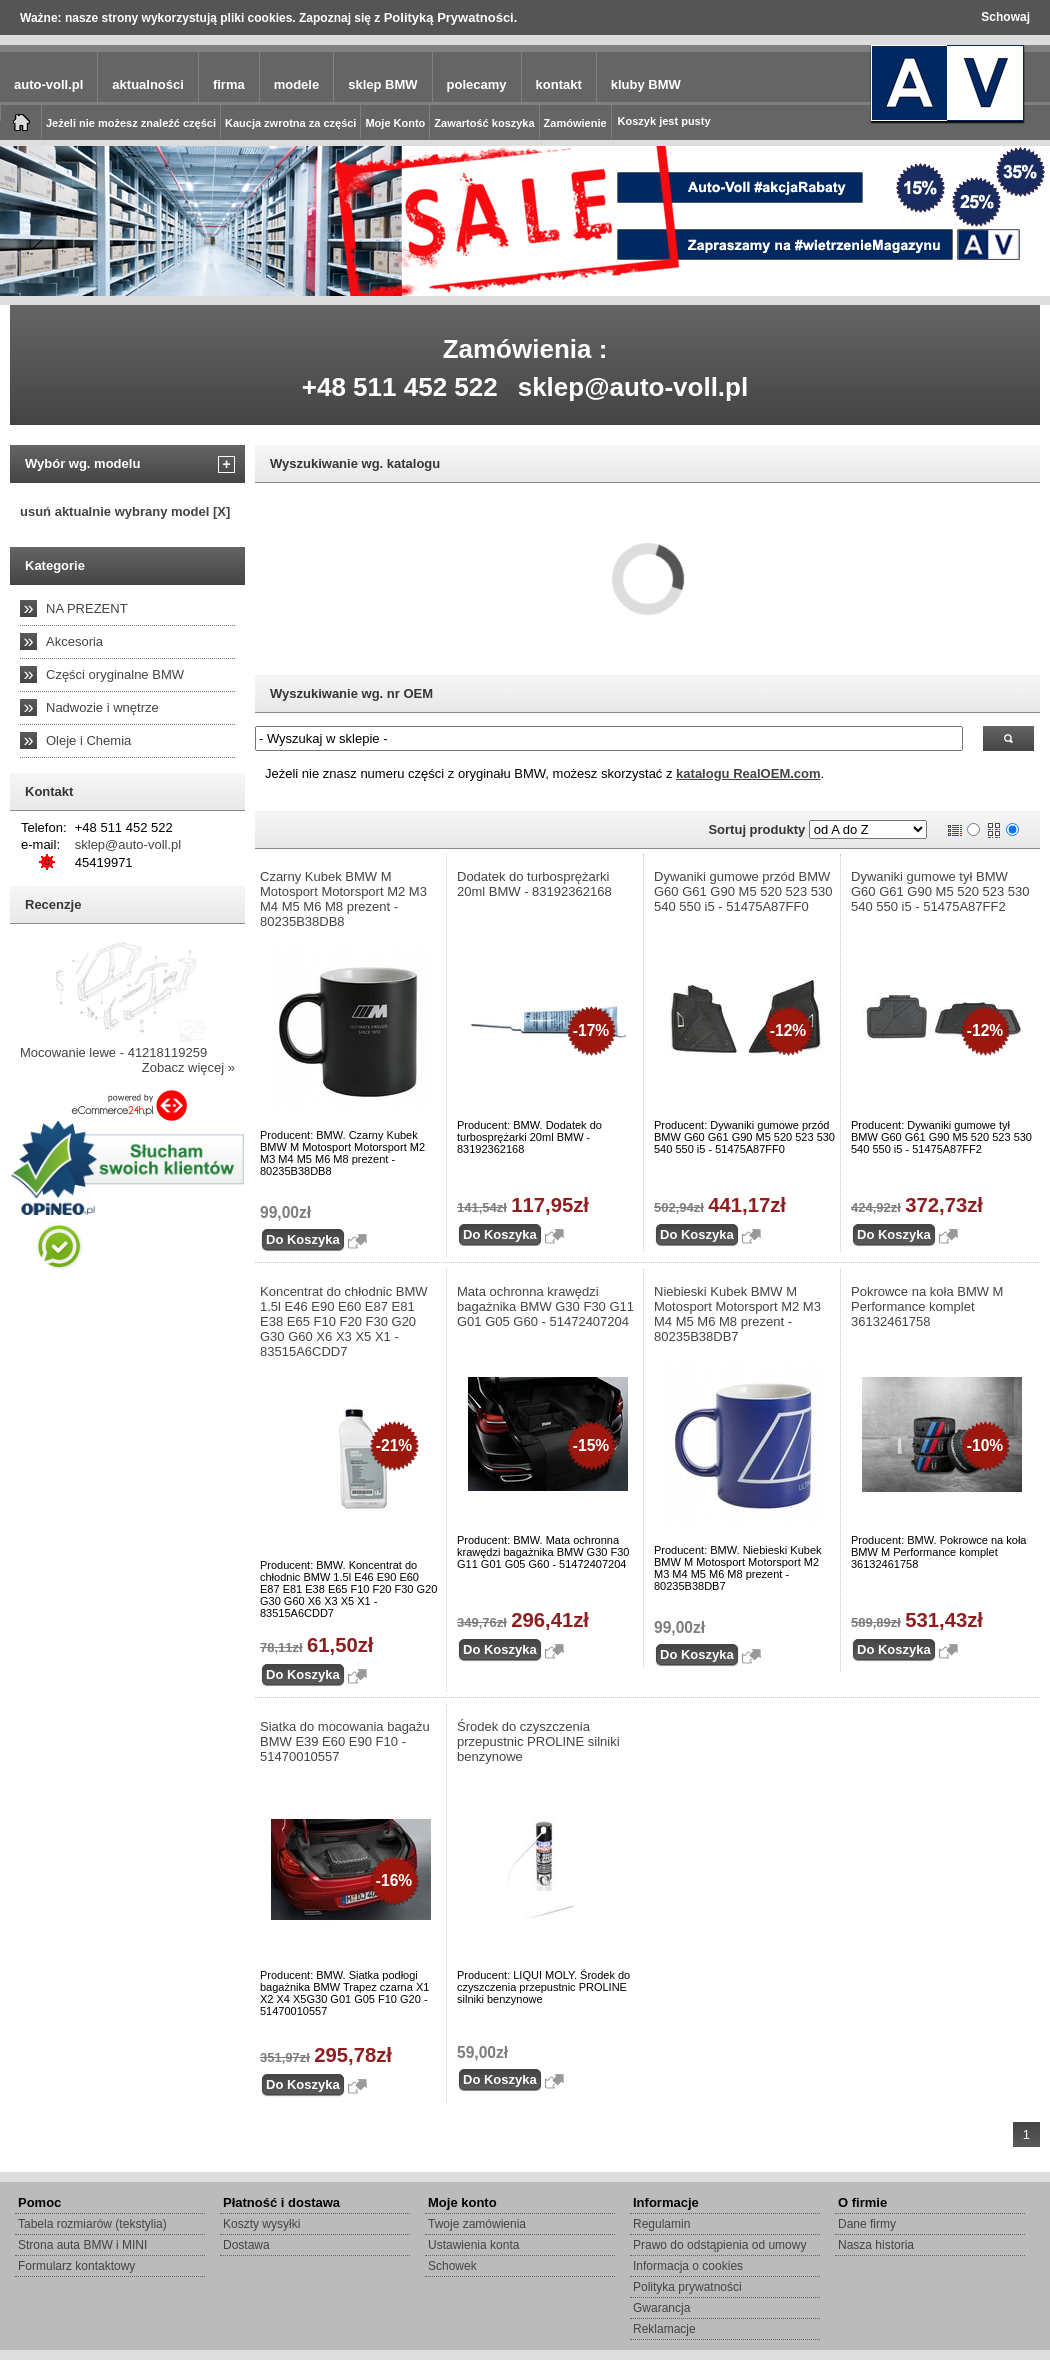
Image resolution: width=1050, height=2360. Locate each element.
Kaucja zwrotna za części (290, 123)
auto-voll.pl (48, 84)
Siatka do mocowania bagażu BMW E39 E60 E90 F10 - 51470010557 (345, 1741)
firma (229, 84)
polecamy (477, 84)
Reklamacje (664, 2329)
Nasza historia (876, 2245)
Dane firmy (867, 2224)
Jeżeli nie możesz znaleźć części (131, 123)
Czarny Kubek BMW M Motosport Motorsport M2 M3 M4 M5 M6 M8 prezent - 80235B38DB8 (343, 899)
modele (297, 84)
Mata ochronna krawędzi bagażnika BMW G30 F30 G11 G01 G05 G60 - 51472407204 (545, 1306)
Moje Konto (395, 123)
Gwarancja (661, 2308)
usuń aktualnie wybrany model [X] (125, 511)
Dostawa (246, 2245)
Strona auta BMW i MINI (82, 2245)
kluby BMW (646, 84)
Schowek (452, 2266)
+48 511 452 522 (400, 387)
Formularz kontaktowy (76, 2266)
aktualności (148, 84)
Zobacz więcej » (188, 1067)
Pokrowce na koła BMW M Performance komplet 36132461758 (927, 1306)
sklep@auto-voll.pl (633, 387)
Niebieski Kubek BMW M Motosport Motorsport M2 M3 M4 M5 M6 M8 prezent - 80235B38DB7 (737, 1314)
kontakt (559, 84)
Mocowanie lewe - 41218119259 (113, 1052)
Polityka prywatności (687, 2287)
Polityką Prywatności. (451, 17)
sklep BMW (382, 84)
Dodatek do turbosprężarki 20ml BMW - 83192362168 (534, 884)
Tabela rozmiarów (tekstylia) (92, 2224)
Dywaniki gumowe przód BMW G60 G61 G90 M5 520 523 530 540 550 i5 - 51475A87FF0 (743, 891)
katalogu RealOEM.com (748, 773)
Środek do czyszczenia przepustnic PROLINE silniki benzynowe (538, 1741)
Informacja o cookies (688, 2266)
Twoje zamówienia (477, 2224)
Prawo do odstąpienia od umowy (719, 2245)
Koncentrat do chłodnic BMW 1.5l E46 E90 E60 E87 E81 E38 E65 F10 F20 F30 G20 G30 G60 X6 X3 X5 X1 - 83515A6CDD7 (344, 1321)
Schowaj (1005, 17)
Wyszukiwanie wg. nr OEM (351, 693)
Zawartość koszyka (484, 123)
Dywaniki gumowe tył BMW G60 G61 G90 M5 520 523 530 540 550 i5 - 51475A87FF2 (940, 891)
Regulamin (661, 2224)
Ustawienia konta (473, 2245)
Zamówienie (575, 123)
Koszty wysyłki (261, 2224)
